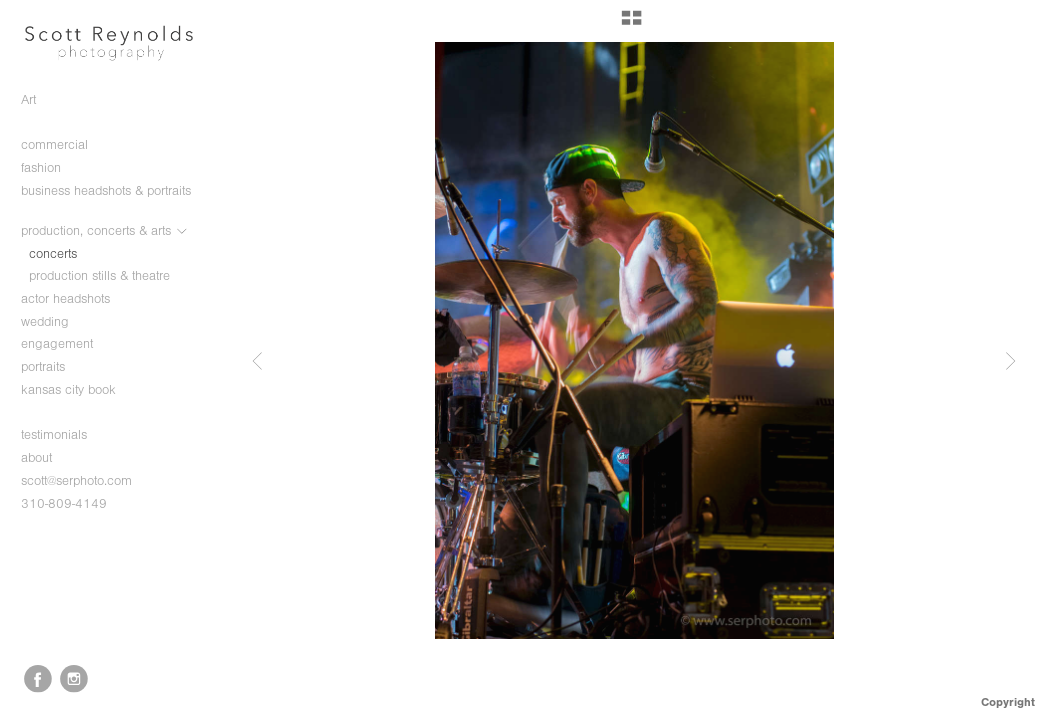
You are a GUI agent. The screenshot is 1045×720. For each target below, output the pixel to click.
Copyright (1008, 702)
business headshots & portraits (106, 199)
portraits (52, 367)
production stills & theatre (99, 275)
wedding (54, 322)
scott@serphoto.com (76, 480)
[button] (631, 25)
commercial (63, 145)
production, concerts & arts (105, 231)
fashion (50, 168)
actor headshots (65, 298)
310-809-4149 (64, 503)
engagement (66, 344)
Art (28, 99)
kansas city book (68, 389)
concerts (53, 253)
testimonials (54, 434)
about (36, 457)
